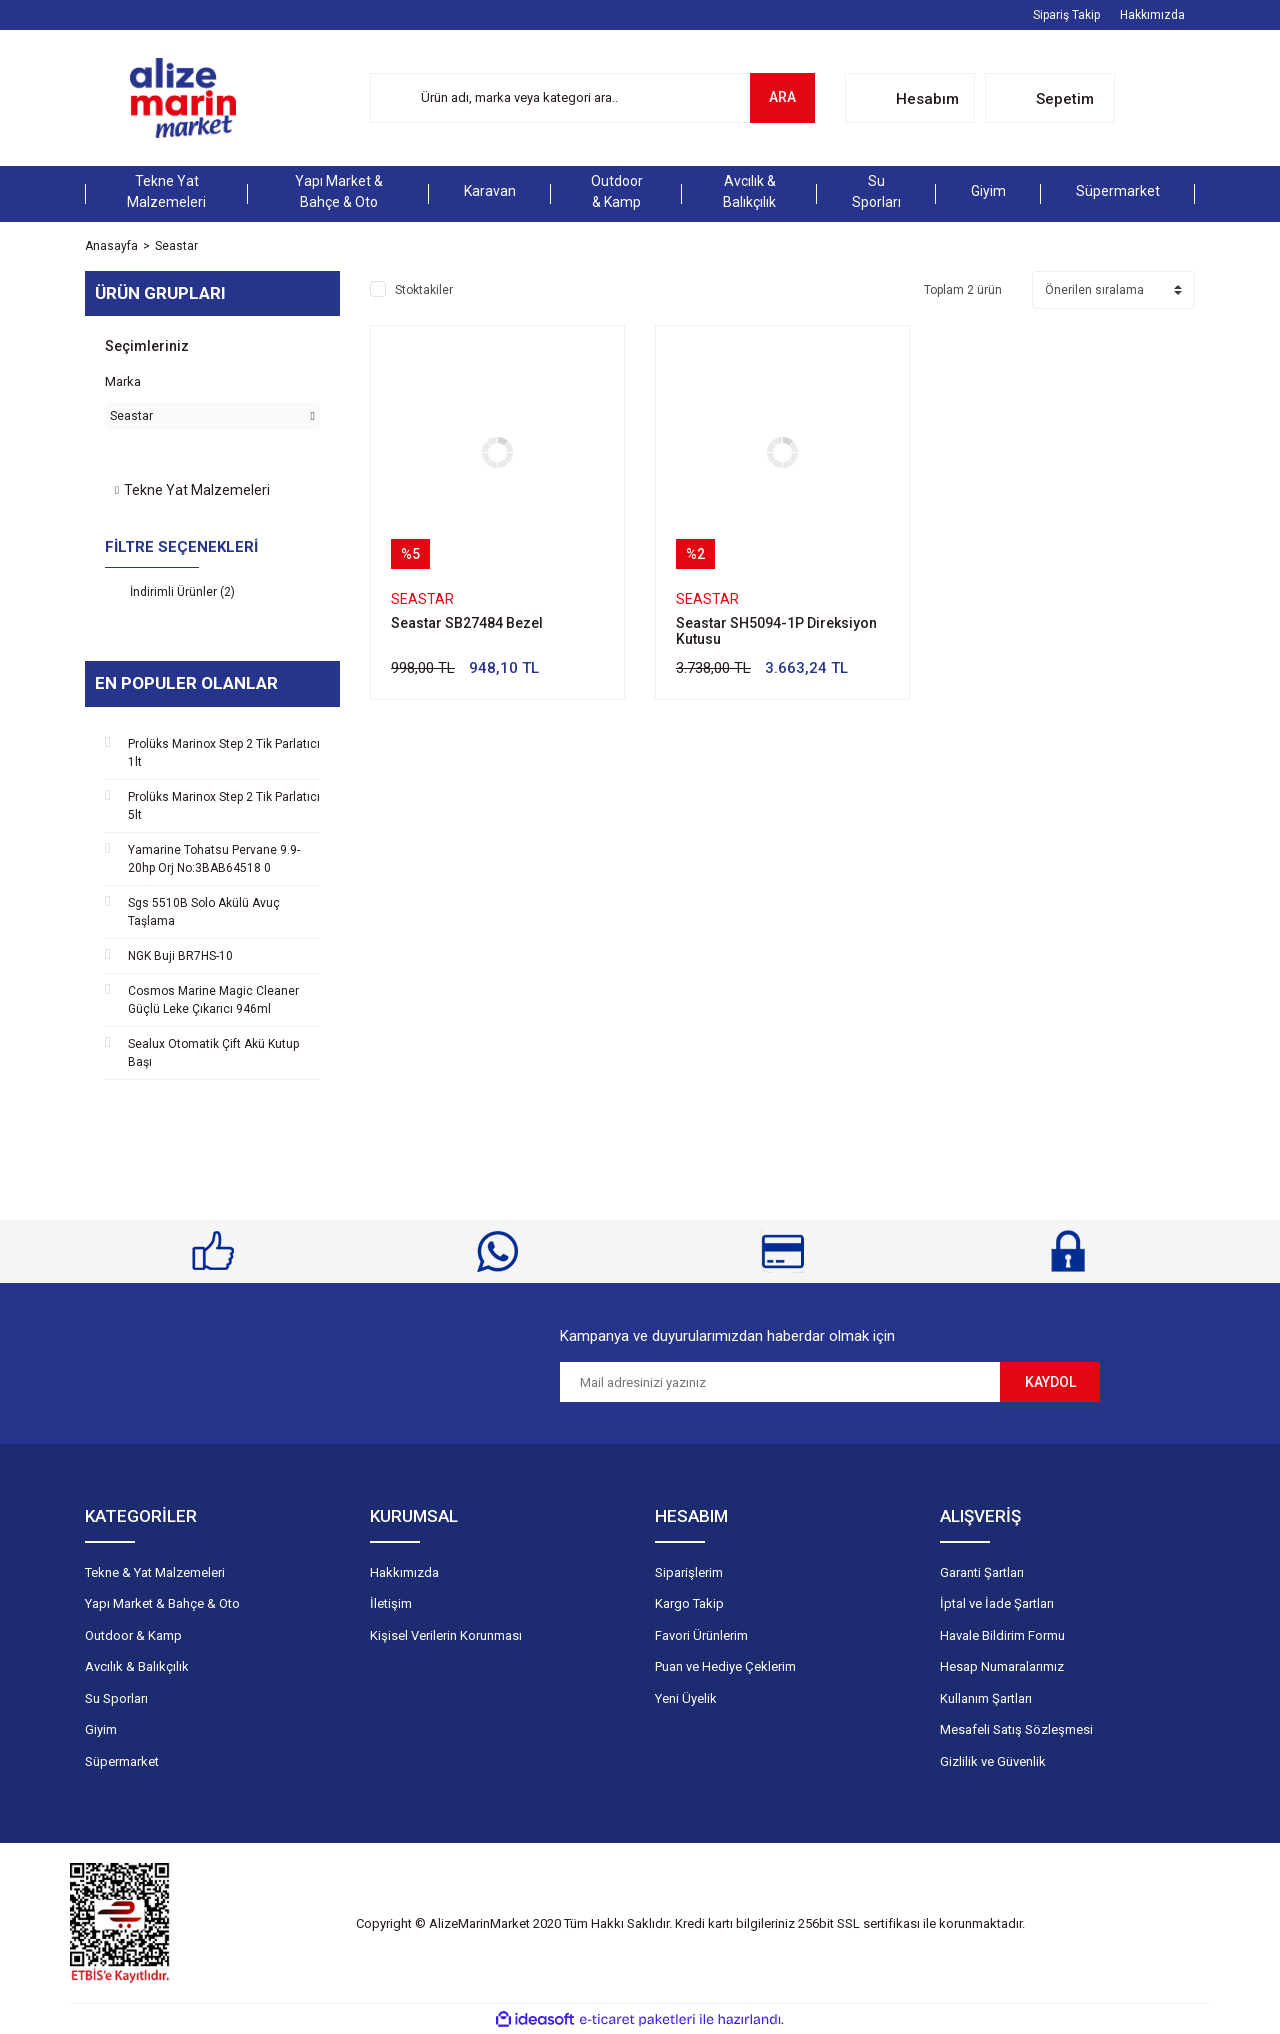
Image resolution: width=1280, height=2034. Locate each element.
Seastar (176, 246)
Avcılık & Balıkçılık (137, 1666)
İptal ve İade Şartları (997, 1603)
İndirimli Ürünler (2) (182, 592)
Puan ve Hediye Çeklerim (725, 1666)
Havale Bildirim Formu (1002, 1635)
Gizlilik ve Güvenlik (993, 1761)
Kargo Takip (689, 1603)
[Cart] (1050, 98)
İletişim (391, 1603)
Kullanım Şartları (986, 1698)
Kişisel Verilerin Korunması (446, 1635)
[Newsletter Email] (780, 1382)
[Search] (592, 98)
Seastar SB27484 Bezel (467, 623)
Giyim (101, 1729)
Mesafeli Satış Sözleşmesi (1016, 1729)
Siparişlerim (689, 1572)
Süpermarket (122, 1761)
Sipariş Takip (1066, 15)
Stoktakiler (424, 290)
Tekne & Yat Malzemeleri (155, 1572)
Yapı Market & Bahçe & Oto (162, 1603)
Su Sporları (116, 1698)
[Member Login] (910, 98)
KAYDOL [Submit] (1050, 1382)
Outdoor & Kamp (133, 1635)
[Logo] (183, 98)
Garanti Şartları (982, 1572)
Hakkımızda (1152, 15)
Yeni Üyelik (686, 1698)
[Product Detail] (410, 554)
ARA (782, 97)
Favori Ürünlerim (701, 1635)
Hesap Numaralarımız (1002, 1666)
